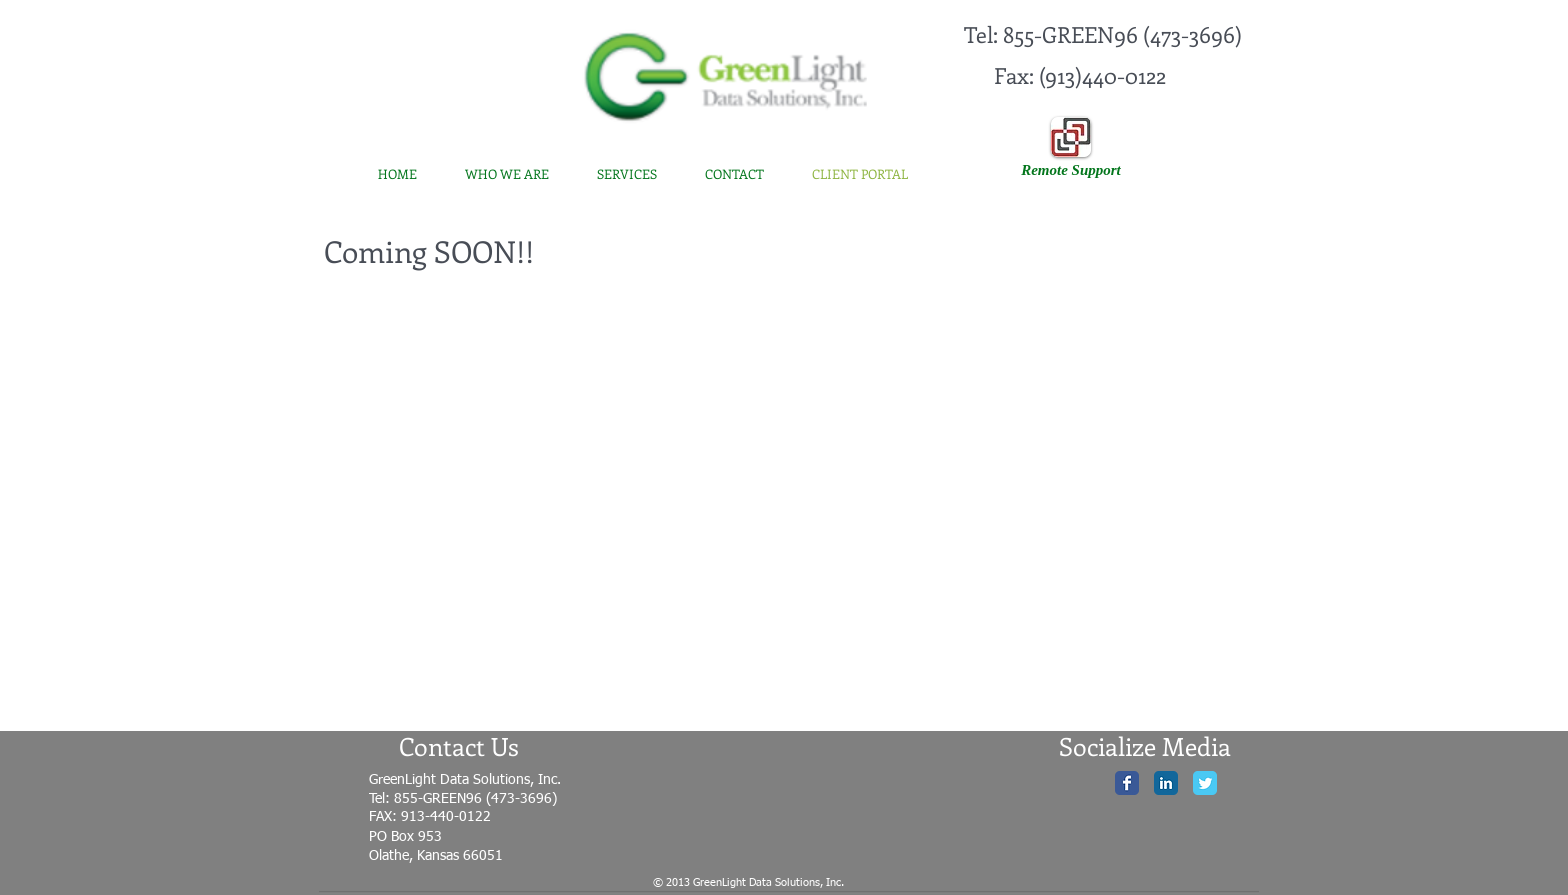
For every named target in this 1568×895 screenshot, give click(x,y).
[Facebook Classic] (1127, 783)
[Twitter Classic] (1205, 783)
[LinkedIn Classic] (1166, 783)
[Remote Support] (1071, 170)
